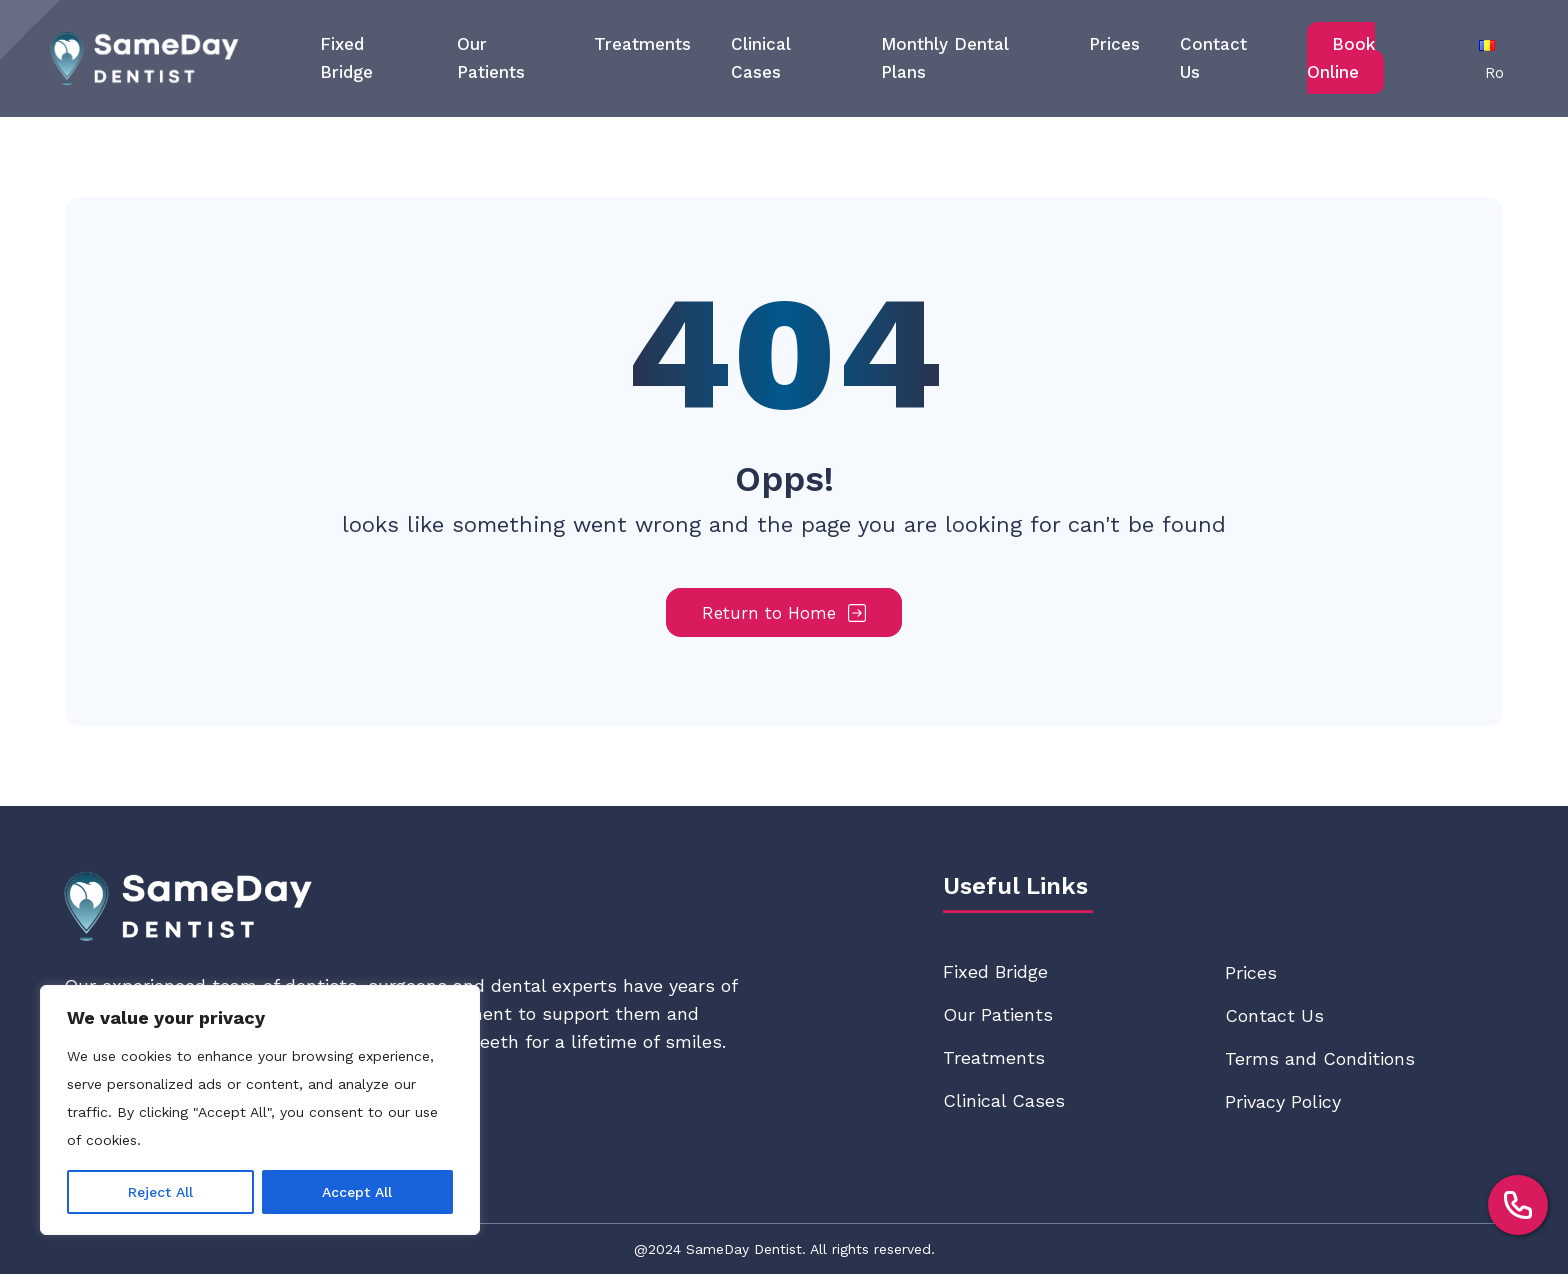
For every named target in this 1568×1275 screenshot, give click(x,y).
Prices (1114, 44)
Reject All (160, 1192)
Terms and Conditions (1320, 1059)
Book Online (1341, 58)
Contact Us (1274, 1016)
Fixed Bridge (995, 972)
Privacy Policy (1283, 1102)
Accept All (357, 1192)
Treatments (642, 44)
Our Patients (998, 1015)
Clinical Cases (1004, 1101)
